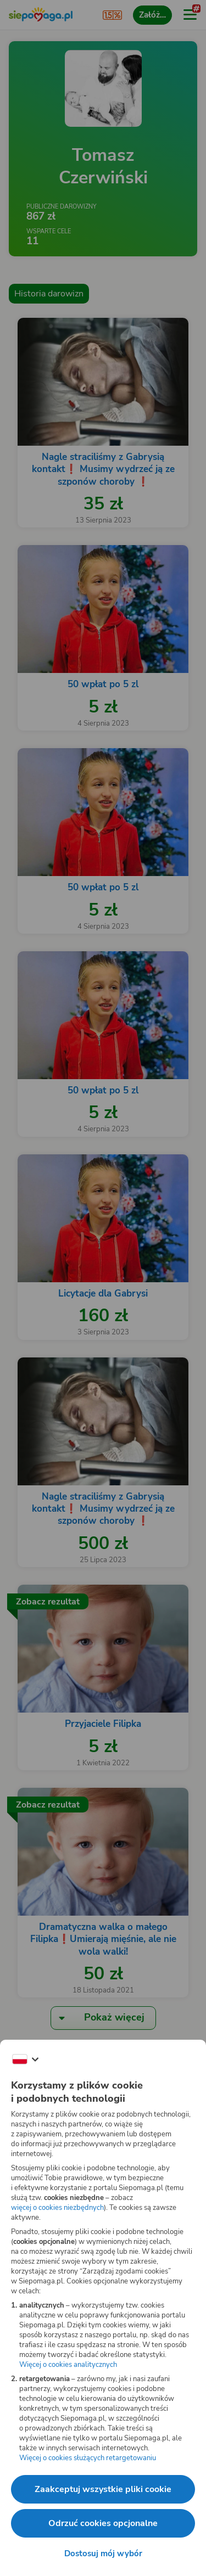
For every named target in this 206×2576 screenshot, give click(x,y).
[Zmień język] (25, 2059)
